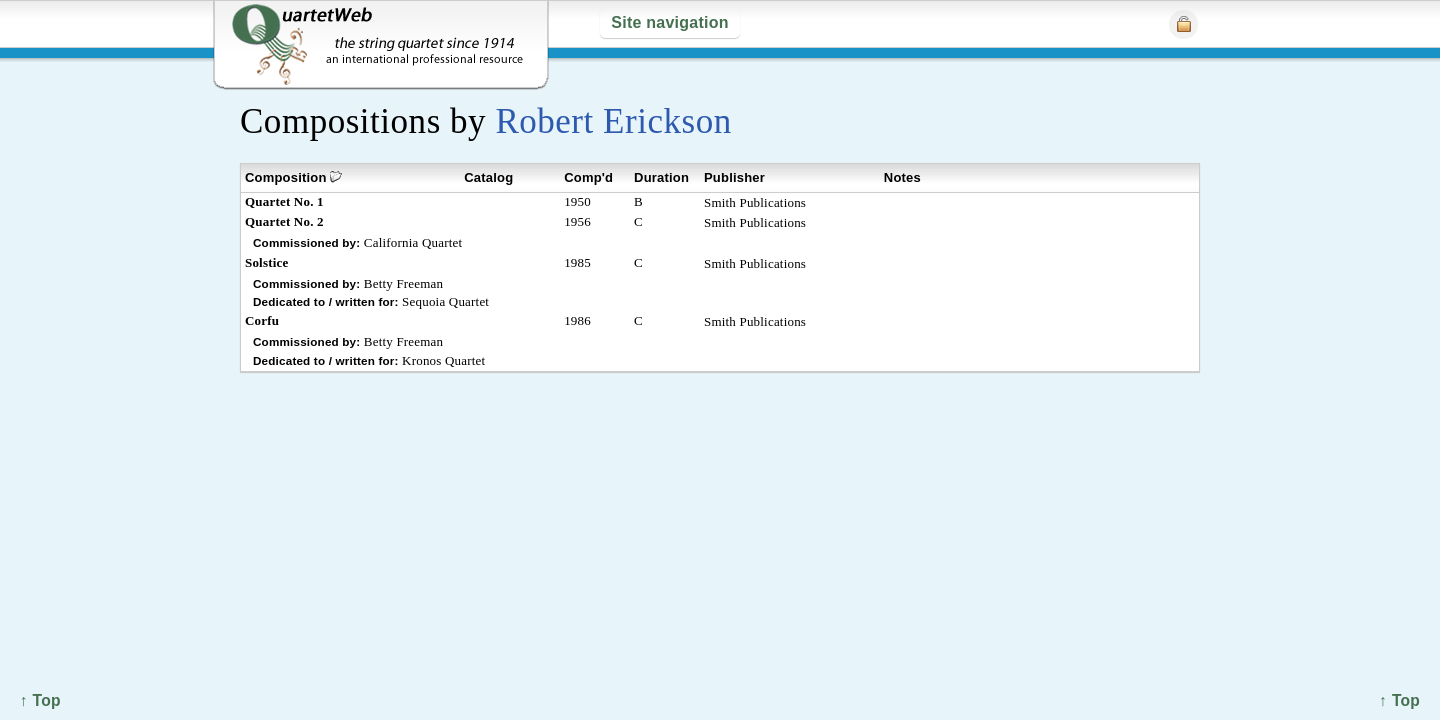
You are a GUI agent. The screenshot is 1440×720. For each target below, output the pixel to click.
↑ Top (1399, 700)
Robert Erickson (613, 121)
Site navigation (669, 22)
